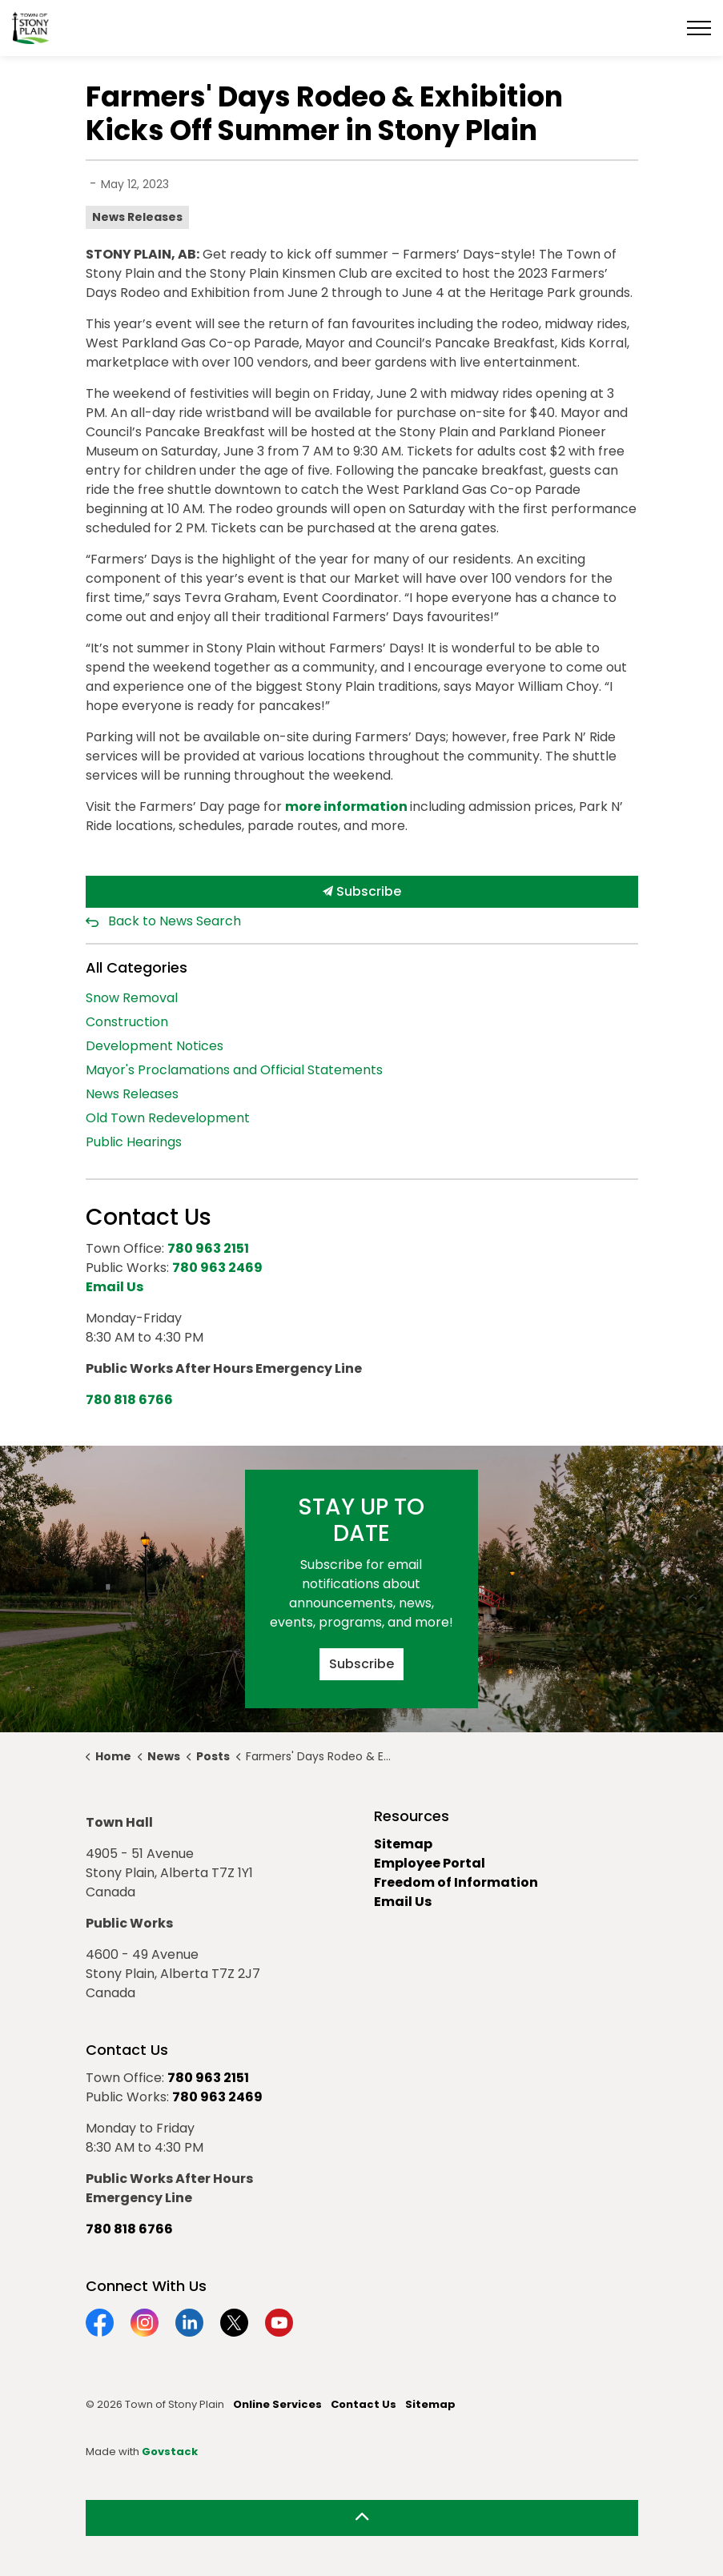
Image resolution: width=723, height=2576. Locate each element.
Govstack (170, 2451)
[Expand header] (699, 28)
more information (347, 806)
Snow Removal (132, 998)
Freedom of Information (456, 1882)
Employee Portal (429, 1863)
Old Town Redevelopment (168, 1118)
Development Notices (154, 1046)
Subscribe (362, 892)
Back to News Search (174, 921)
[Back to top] (362, 2518)
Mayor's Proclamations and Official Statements (234, 1070)
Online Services (277, 2404)
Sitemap (403, 1844)
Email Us (403, 1901)
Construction (127, 1022)
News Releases (137, 217)
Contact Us (363, 2404)
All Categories (136, 967)
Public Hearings (134, 1142)
